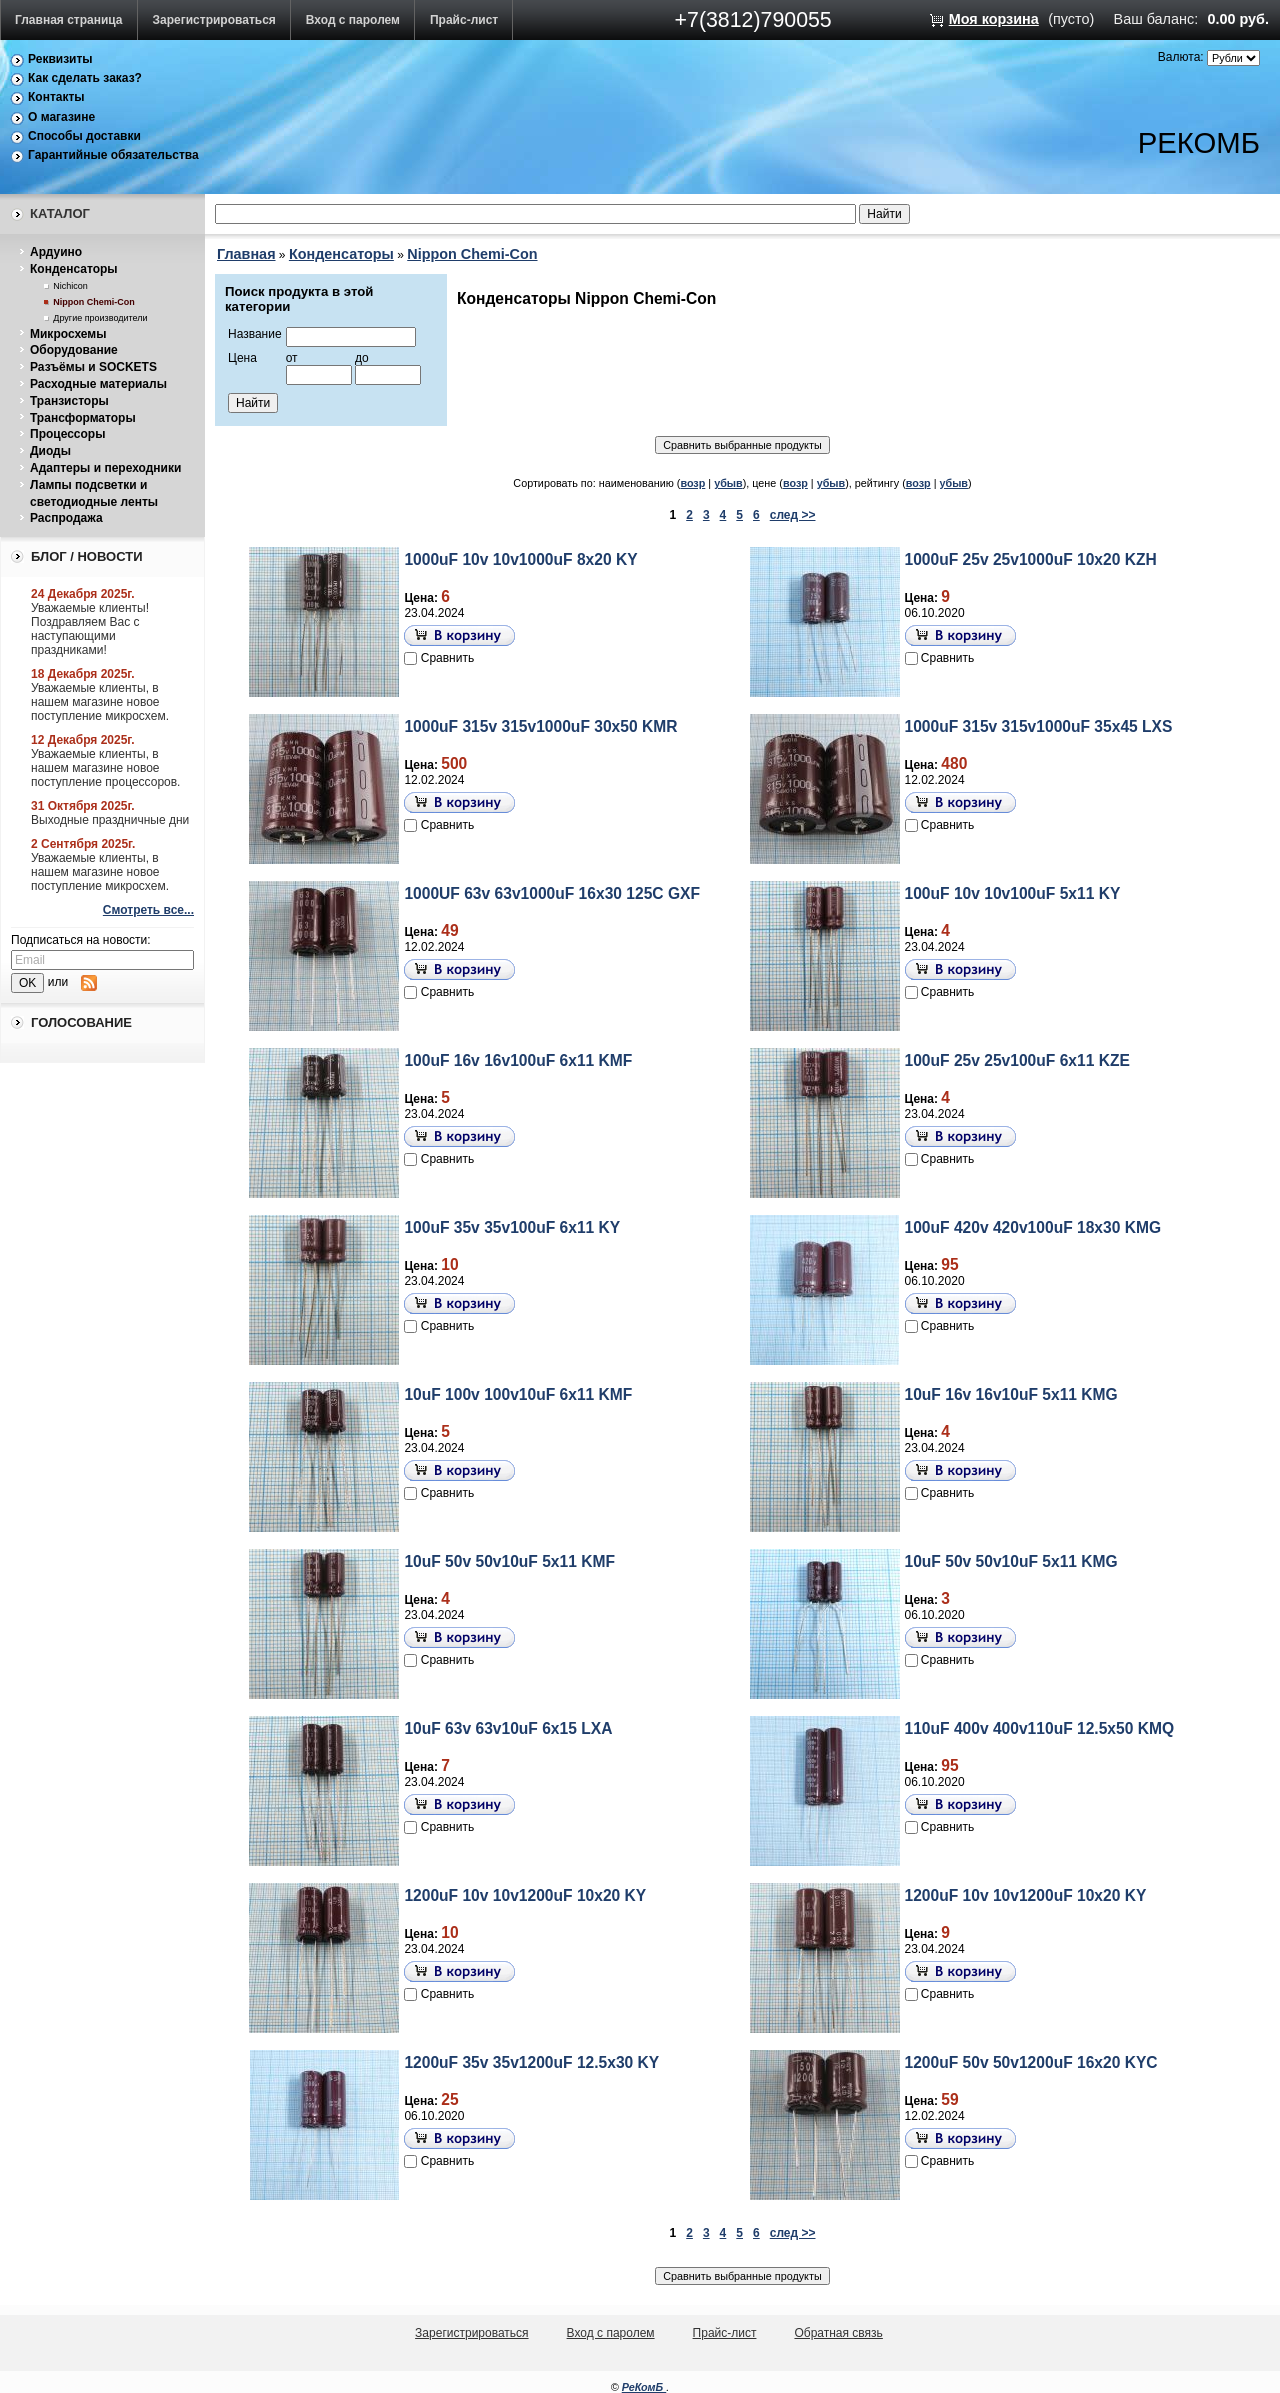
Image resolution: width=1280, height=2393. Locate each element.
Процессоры (67, 434)
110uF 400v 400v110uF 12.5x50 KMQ (1040, 1728)
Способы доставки (84, 136)
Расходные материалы (98, 384)
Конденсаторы (74, 269)
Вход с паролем (353, 20)
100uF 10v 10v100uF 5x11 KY (1013, 893)
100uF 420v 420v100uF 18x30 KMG (1033, 1227)
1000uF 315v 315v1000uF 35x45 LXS (1039, 726)
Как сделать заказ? (85, 78)
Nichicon (70, 286)
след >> (793, 515)
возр (692, 483)
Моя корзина (994, 19)
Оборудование (74, 350)
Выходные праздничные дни (110, 820)
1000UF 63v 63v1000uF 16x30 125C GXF (552, 893)
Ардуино (56, 252)
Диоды (50, 451)
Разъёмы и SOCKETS (93, 367)
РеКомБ (644, 2387)
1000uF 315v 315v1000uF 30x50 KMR (540, 726)
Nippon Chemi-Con (94, 302)
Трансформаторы (83, 418)
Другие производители (100, 318)
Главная (246, 254)
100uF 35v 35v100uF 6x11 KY (512, 1227)
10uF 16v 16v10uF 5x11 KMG (1011, 1394)
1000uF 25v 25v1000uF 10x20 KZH (1031, 559)
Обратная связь (838, 2333)
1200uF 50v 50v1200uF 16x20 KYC (1031, 2062)
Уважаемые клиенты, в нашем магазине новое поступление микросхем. (100, 702)
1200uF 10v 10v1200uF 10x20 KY (525, 1895)
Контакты (56, 97)
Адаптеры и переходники (105, 468)
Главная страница (69, 20)
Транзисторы (69, 401)
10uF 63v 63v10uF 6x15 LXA (508, 1728)
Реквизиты (60, 59)
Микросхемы (68, 334)
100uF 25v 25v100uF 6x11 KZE (1017, 1060)
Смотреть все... (148, 910)
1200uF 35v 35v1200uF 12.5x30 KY (531, 2062)
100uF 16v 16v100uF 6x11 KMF (518, 1060)
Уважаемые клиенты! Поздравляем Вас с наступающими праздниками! (90, 629)
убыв (728, 483)
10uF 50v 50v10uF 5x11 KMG (1011, 1561)
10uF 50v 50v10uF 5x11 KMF (509, 1561)
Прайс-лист (464, 20)
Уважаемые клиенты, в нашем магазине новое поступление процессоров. (105, 768)
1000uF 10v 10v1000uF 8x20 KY (520, 559)
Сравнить (447, 658)
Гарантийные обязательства (113, 155)
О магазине (61, 117)
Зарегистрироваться (214, 20)
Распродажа (66, 518)
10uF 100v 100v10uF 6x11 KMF (518, 1394)
